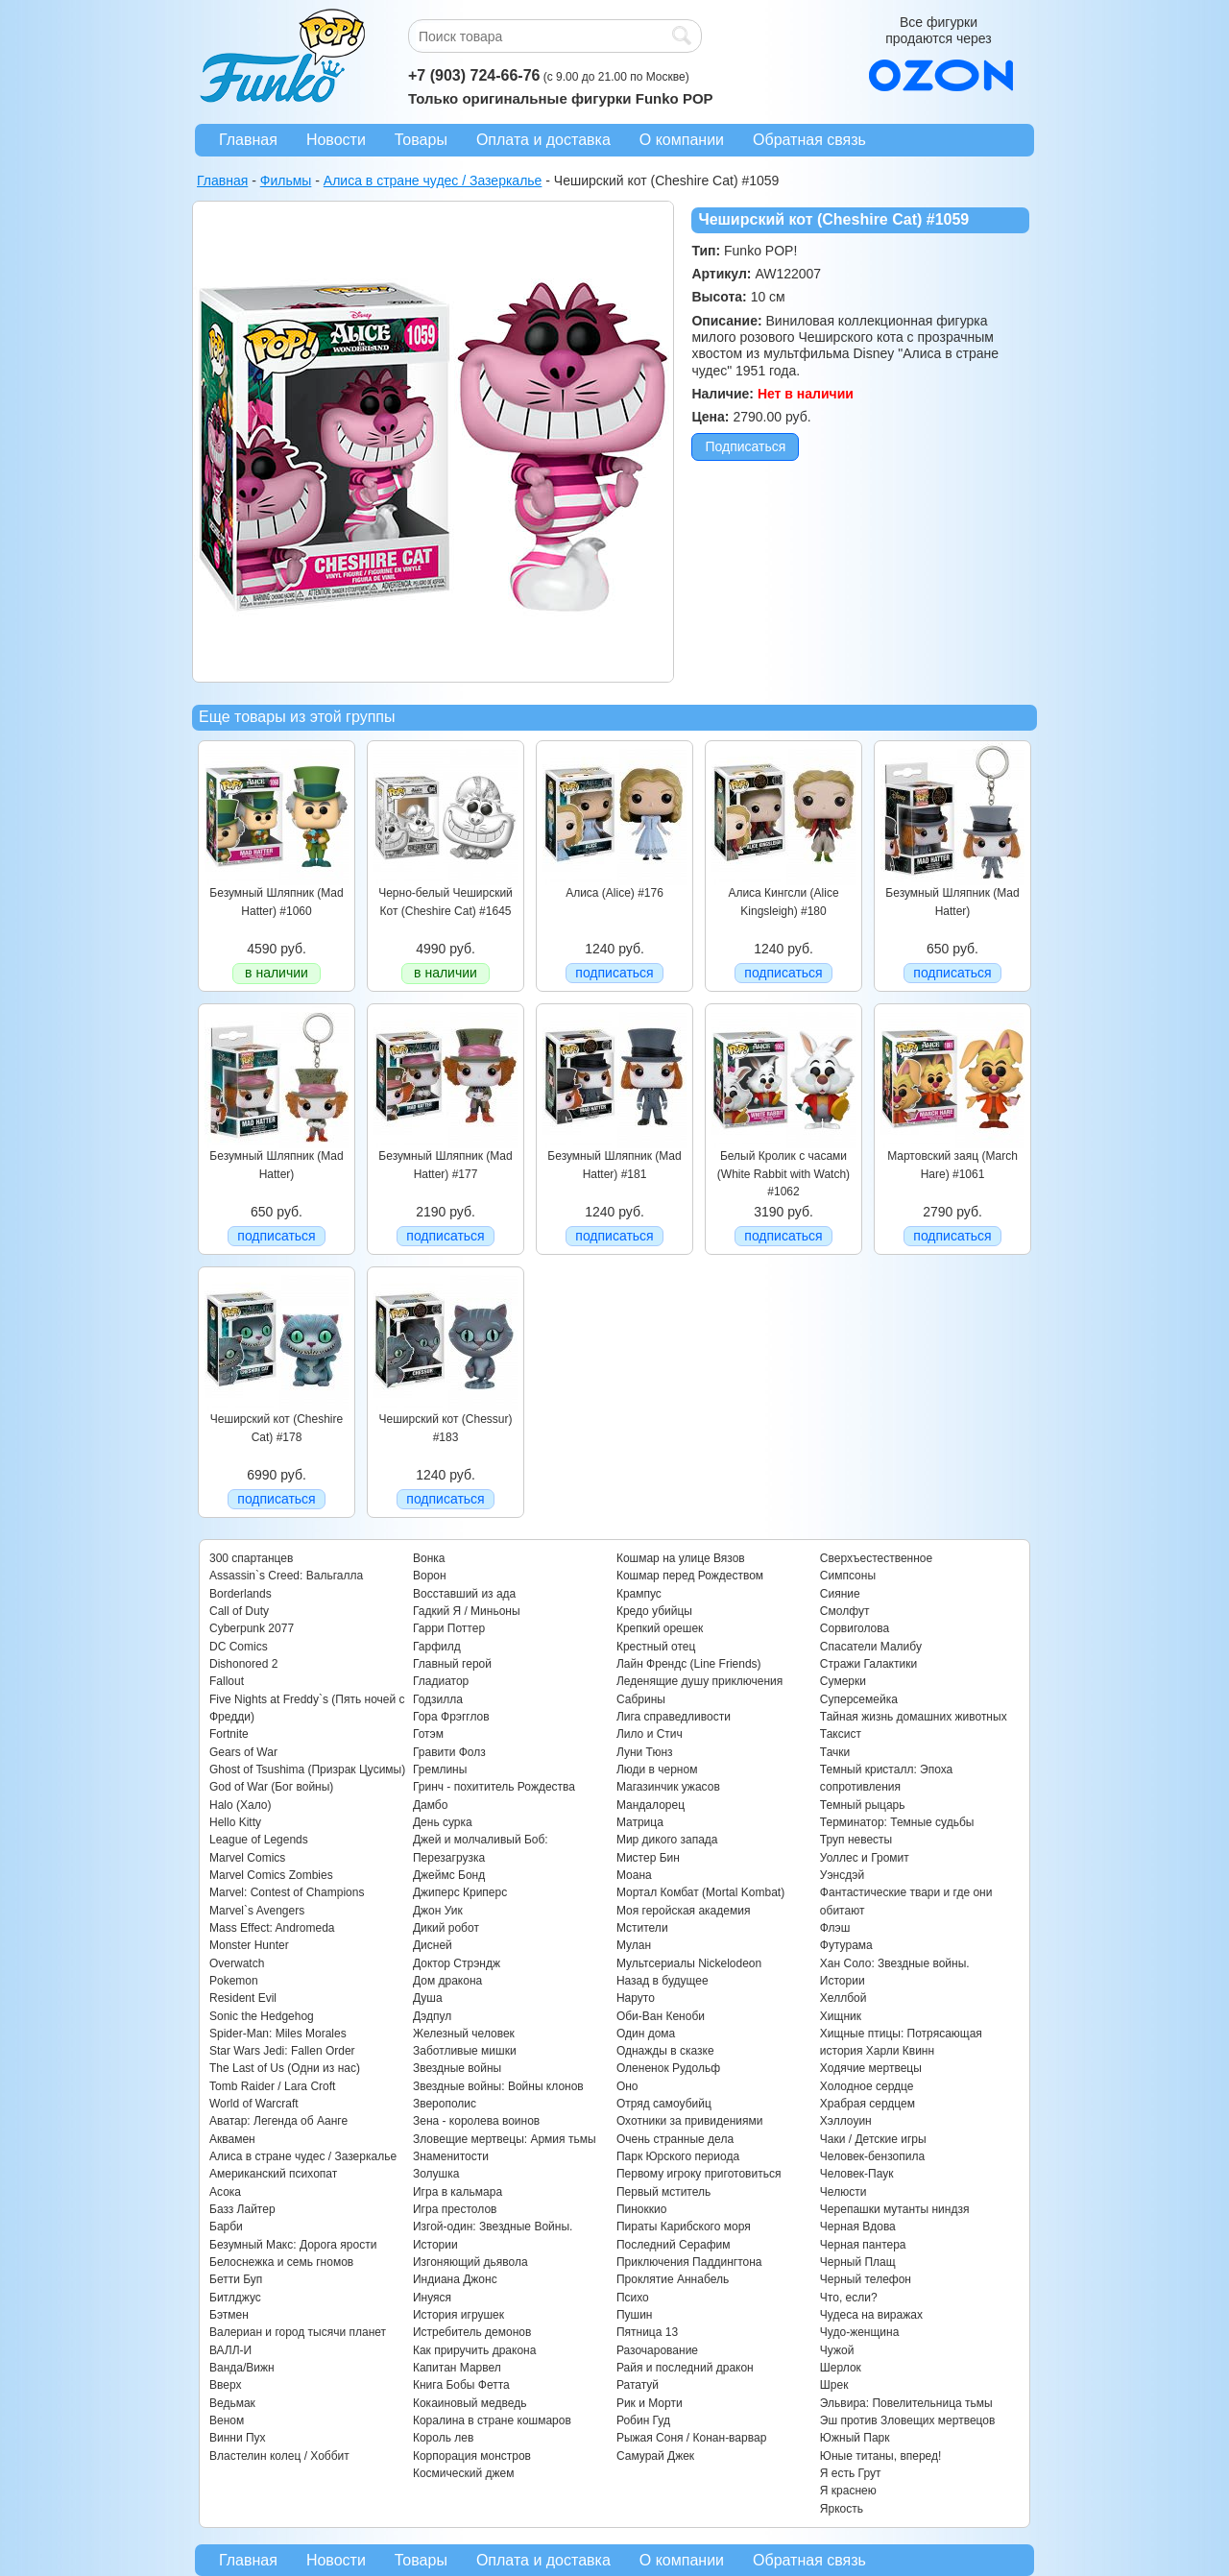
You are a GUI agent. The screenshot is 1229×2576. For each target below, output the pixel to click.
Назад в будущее (662, 1980)
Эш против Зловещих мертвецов (908, 2420)
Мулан (633, 1945)
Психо (632, 2297)
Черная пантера (863, 2244)
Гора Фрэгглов (451, 1716)
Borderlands (240, 1594)
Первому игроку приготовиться (699, 2173)
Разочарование (657, 2350)
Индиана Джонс (455, 2279)
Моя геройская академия (683, 1910)
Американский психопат (273, 2173)
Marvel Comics (247, 1858)
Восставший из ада (464, 1594)
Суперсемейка (859, 1699)
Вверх (225, 2385)
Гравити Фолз (449, 1752)
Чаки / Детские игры (873, 2139)
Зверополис (444, 2103)
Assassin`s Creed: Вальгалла (286, 1575)
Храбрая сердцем (867, 2103)
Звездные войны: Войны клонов (498, 2086)
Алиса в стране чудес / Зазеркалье (303, 2156)
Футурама (846, 1945)
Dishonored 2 (243, 1664)
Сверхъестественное (876, 1558)
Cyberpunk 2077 (251, 1628)
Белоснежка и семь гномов (281, 2262)
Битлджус (235, 2297)
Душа (428, 1998)
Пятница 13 (647, 2332)
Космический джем (464, 2473)
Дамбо (430, 1805)
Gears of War (243, 1752)
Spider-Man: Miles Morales (278, 2033)
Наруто (635, 1998)
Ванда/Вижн (242, 2367)
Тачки (835, 1752)
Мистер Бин (648, 1858)
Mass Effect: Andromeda (272, 1928)
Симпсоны (848, 1575)
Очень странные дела (675, 2139)
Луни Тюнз (644, 1752)
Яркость (841, 2509)
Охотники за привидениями (689, 2121)
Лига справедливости (673, 1716)
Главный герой (452, 1664)
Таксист (840, 1734)
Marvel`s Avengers (256, 1910)
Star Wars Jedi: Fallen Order (282, 2051)
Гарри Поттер (449, 1628)
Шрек (834, 2385)
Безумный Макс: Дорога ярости (292, 2244)
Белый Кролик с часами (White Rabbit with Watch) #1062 (783, 1173)
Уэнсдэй (842, 1875)
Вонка (429, 1558)
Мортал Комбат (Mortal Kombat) (700, 1892)
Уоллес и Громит (864, 1858)
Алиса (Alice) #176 (614, 893)
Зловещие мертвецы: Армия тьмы (504, 2139)
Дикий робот (446, 1928)
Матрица (639, 1822)
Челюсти (843, 2192)
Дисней (432, 1945)
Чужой (837, 2350)
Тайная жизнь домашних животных (913, 1716)
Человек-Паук (857, 2173)
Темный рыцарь (862, 1805)
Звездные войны (457, 2068)
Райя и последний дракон (685, 2367)
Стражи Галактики (868, 1664)
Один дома (645, 2033)
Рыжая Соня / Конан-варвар (691, 2437)
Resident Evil (243, 1998)
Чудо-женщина (859, 2332)
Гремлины (440, 1769)
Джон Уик (438, 1910)
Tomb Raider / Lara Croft (272, 2086)
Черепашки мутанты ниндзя (895, 2209)
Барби (226, 2226)
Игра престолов (455, 2209)
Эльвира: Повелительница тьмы (906, 2403)
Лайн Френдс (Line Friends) (688, 1664)
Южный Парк (855, 2437)
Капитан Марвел (457, 2367)
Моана (634, 1875)
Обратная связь (809, 140)
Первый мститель (663, 2192)
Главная (248, 140)
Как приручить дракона (474, 2350)
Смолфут (845, 1611)
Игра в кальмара (457, 2192)
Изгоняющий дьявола (470, 2262)
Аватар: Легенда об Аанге (278, 2121)
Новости (336, 140)
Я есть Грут (850, 2473)
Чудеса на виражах (871, 2315)
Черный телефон (865, 2279)
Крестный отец (655, 1646)
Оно (627, 2086)
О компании (681, 140)
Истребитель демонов (472, 2332)
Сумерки (843, 1681)
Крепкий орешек (659, 1628)
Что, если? (849, 2297)
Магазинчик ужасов (668, 1787)
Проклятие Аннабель (672, 2279)
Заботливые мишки (465, 2051)
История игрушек (458, 2315)
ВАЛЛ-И (230, 2350)
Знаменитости (451, 2156)
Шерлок (840, 2367)
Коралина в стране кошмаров (492, 2420)
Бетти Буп (235, 2279)
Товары (421, 140)
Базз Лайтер (242, 2209)
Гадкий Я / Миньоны (466, 1611)
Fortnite (229, 1734)
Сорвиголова (854, 1628)
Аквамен (232, 2139)
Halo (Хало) (240, 1805)
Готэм (428, 1734)
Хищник (840, 2016)
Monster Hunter (249, 1945)
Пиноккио (641, 2209)
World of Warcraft (254, 2103)
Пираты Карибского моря (683, 2226)
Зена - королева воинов (476, 2121)
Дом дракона (447, 1980)
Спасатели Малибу (871, 1646)
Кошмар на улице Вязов (680, 1558)
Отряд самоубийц (663, 2103)
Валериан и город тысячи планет (297, 2332)
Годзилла (438, 1699)
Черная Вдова (858, 2226)
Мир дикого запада (667, 1839)
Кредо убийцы (654, 1611)
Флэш (835, 1928)
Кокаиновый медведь (469, 2403)
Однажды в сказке (665, 2051)
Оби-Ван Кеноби (660, 2016)
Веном (226, 2420)
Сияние (840, 1594)
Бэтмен (229, 2315)
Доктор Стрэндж (456, 1963)
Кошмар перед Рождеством (689, 1575)
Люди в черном (657, 1769)
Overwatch (236, 1963)
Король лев (443, 2437)
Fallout (226, 1681)
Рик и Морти (649, 2403)
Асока (225, 2192)
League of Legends (258, 1839)
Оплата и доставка (543, 140)
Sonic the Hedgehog (261, 2016)
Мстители (642, 1928)
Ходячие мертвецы (871, 2068)
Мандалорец (650, 1805)
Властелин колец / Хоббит (279, 2456)
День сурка (442, 1822)
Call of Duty (239, 1611)
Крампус (639, 1594)
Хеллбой (843, 1998)
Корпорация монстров (472, 2456)
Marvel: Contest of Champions (286, 1892)
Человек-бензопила (872, 2156)
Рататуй (637, 2385)
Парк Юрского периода (677, 2156)
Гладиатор (441, 1681)
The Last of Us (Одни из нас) (284, 2068)
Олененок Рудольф (668, 2068)
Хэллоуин (846, 2121)
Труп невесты (856, 1839)
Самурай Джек (655, 2456)
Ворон (429, 1575)
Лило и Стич (649, 1734)
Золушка (436, 2173)
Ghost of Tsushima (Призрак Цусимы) (307, 1769)
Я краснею (848, 2490)
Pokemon (233, 1980)
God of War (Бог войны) (271, 1787)
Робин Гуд (643, 2420)
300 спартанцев (251, 1558)
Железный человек (464, 2033)
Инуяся (432, 2297)
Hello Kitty (235, 1822)
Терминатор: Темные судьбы (897, 1822)
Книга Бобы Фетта (461, 2385)
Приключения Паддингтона (689, 2262)
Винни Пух (237, 2437)
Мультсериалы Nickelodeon (688, 1963)
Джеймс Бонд (449, 1875)
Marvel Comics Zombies (271, 1875)
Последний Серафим (673, 2244)
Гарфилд (437, 1646)
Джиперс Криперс (460, 1892)
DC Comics (238, 1646)
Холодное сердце (867, 2086)
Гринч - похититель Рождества (494, 1787)
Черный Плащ (858, 2262)
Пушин (634, 2315)
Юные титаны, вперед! (881, 2456)
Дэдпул (432, 2016)
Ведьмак (232, 2403)
